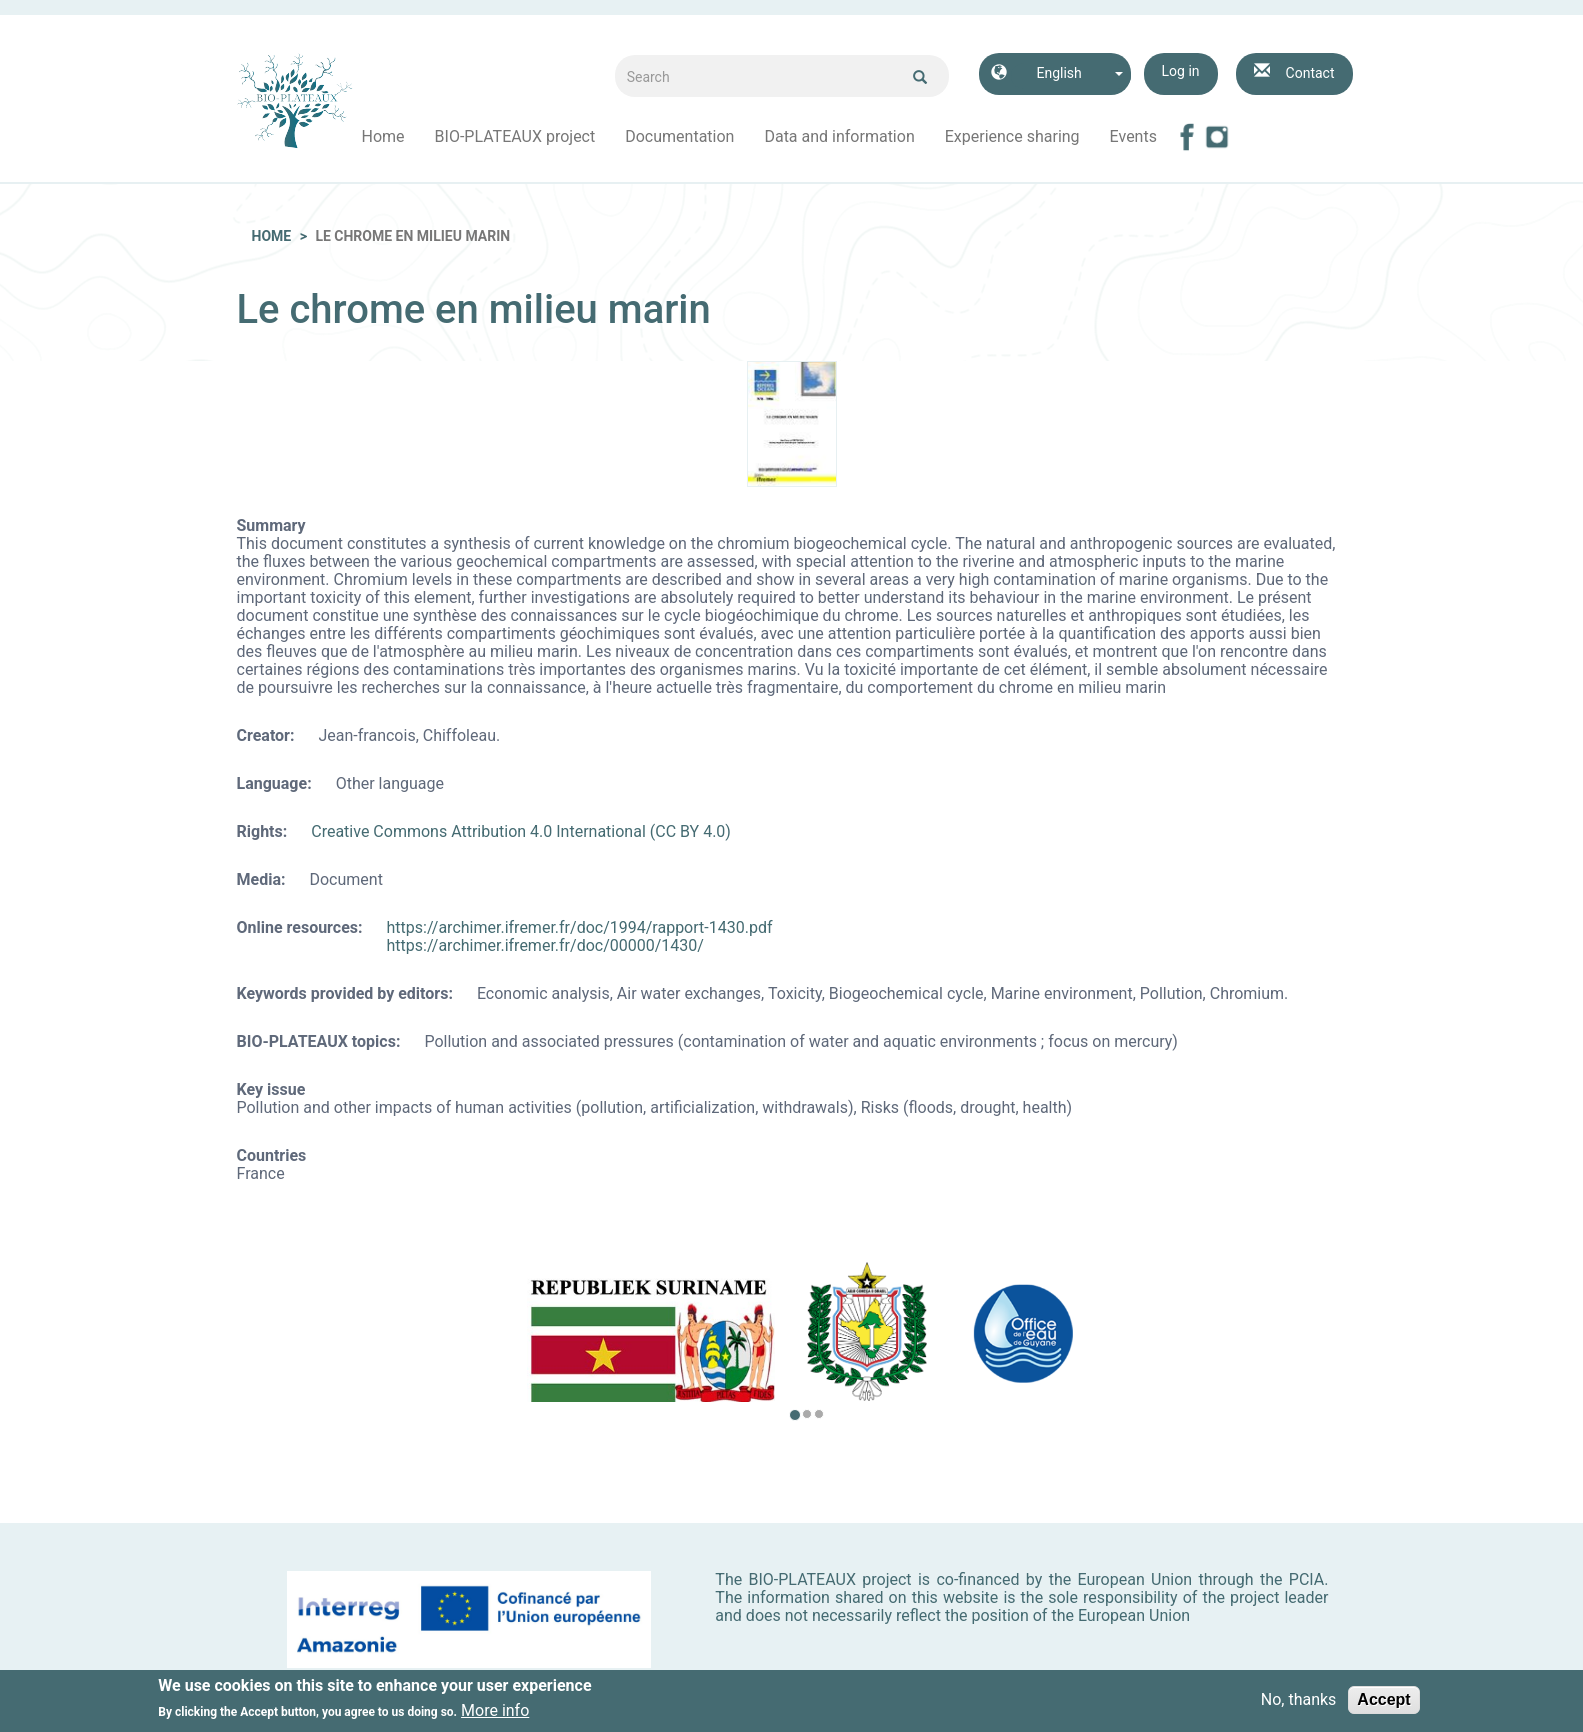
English (1058, 73)
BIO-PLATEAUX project (515, 136)
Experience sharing (1012, 136)
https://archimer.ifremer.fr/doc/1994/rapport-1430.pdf (580, 927)
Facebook (1187, 137)
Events (1133, 136)
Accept (1383, 1704)
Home (383, 136)
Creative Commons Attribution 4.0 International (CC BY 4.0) (521, 831)
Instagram (1217, 137)
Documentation (679, 136)
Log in (1181, 71)
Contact (1310, 73)
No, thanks (1299, 1705)
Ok (920, 77)
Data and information (839, 136)
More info (495, 1716)
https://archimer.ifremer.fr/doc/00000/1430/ (545, 945)
